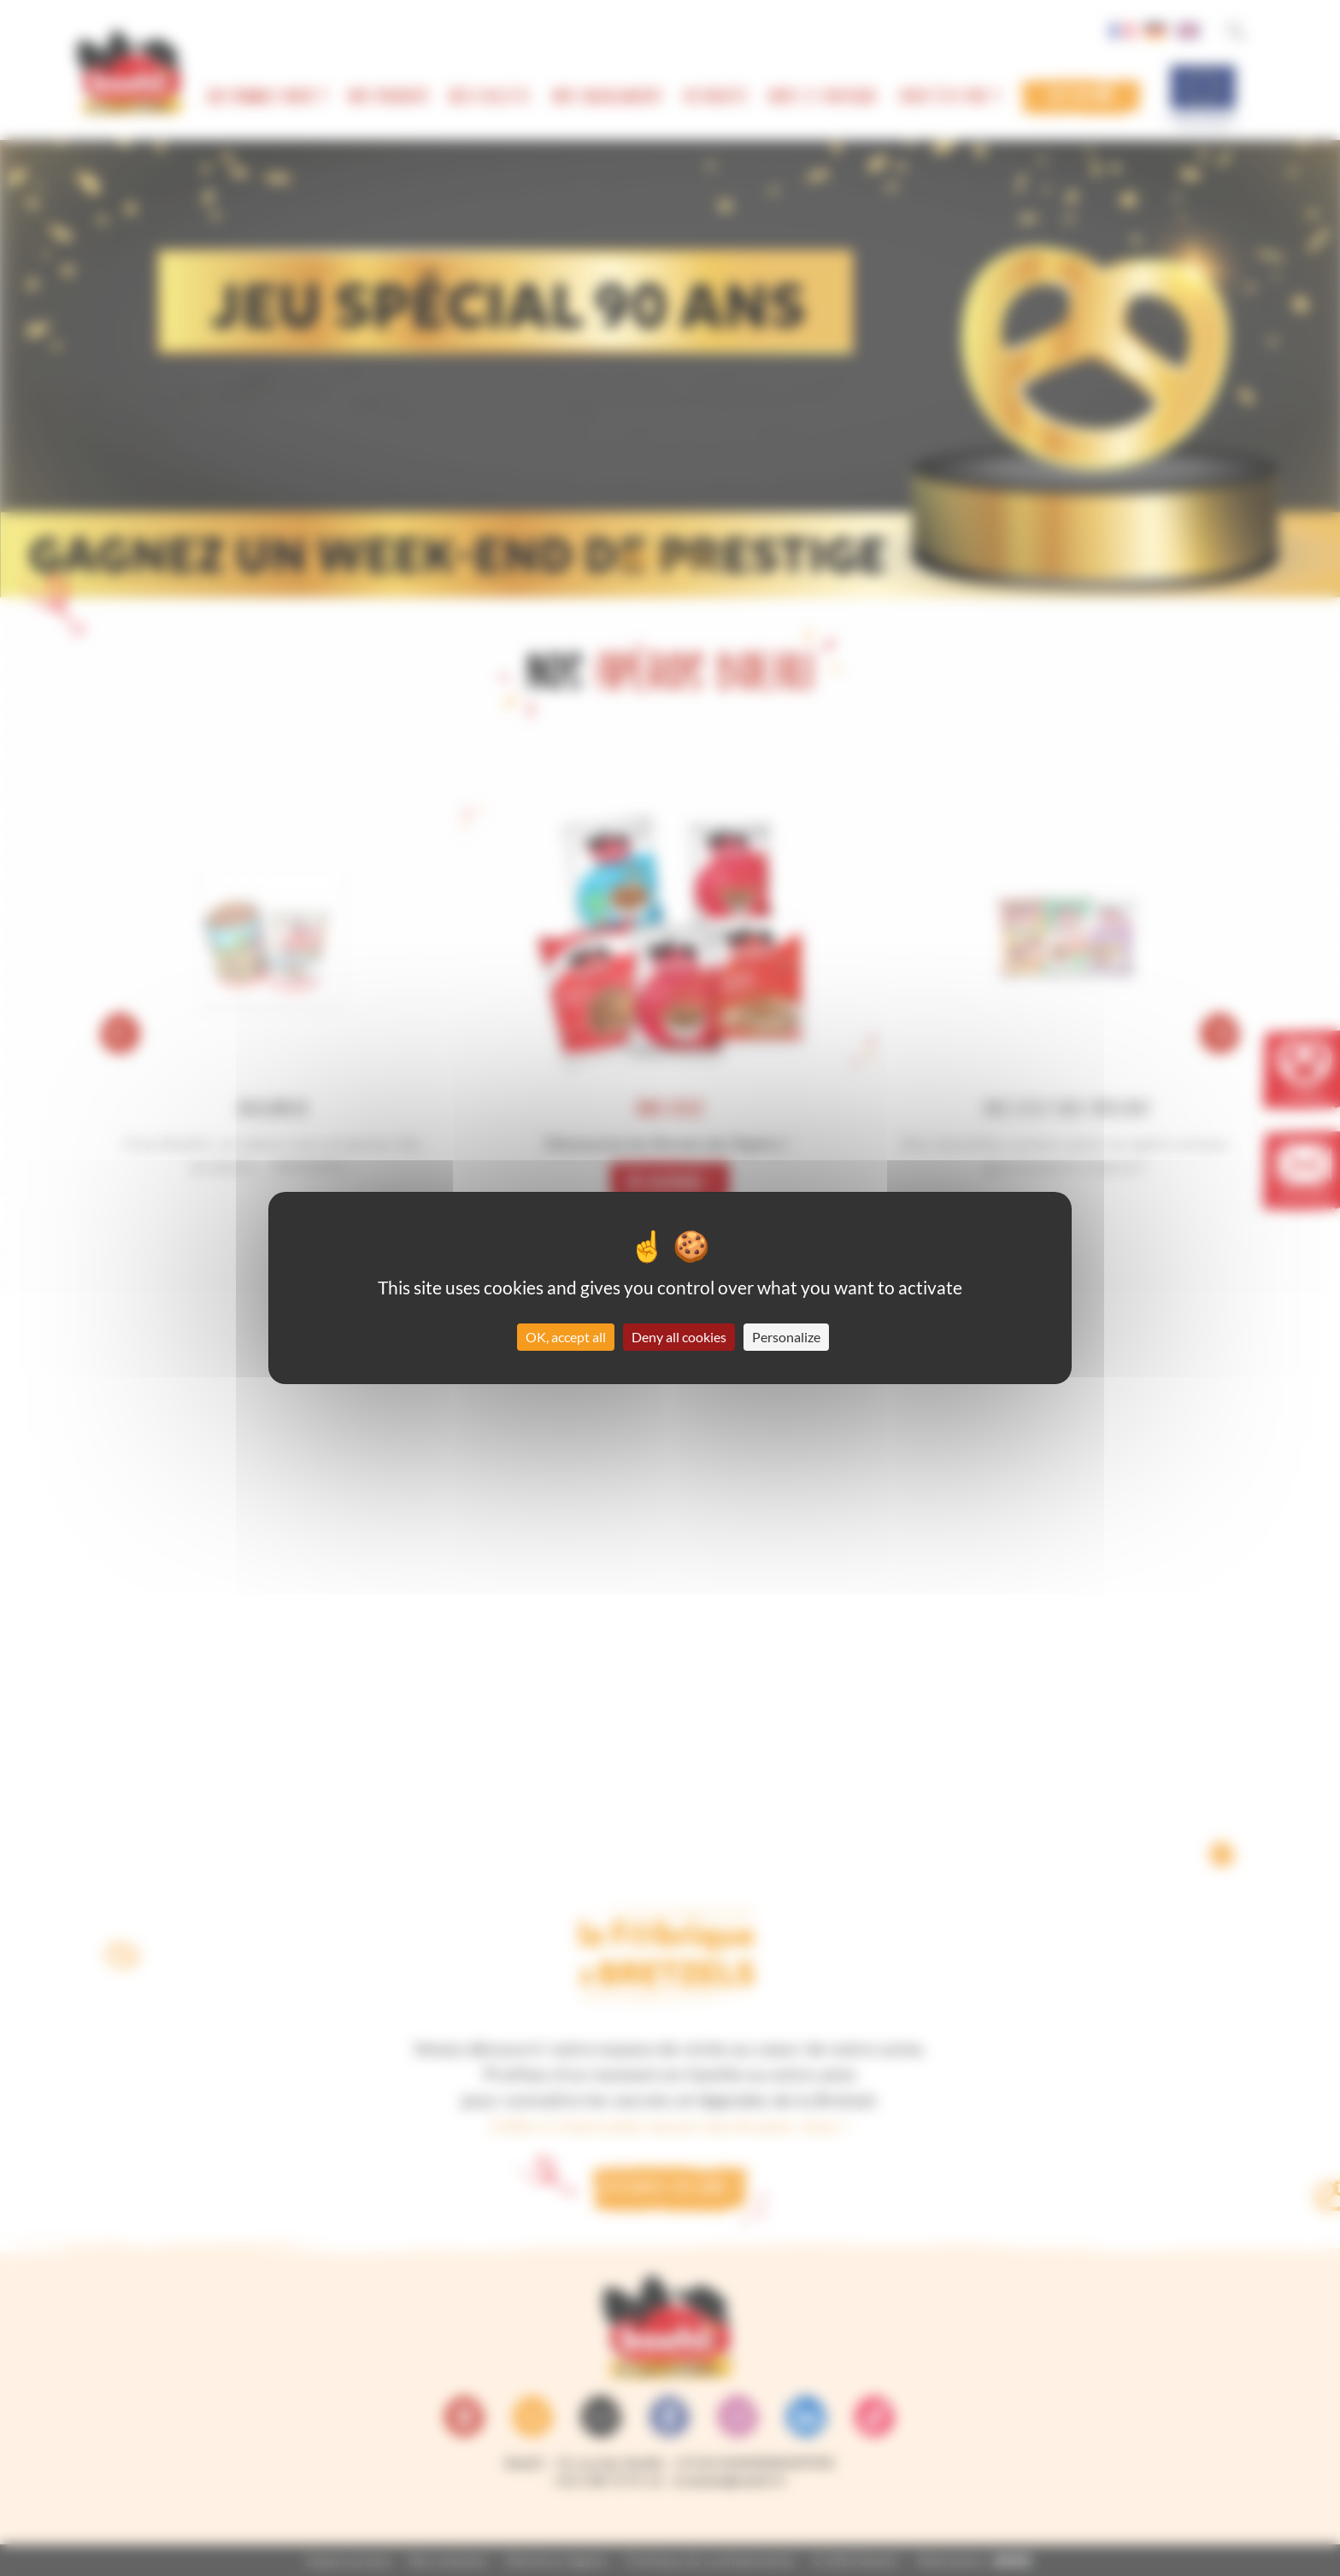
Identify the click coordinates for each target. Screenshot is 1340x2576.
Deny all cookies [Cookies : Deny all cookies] (679, 1337)
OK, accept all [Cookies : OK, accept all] (566, 1337)
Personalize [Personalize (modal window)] (786, 1337)
